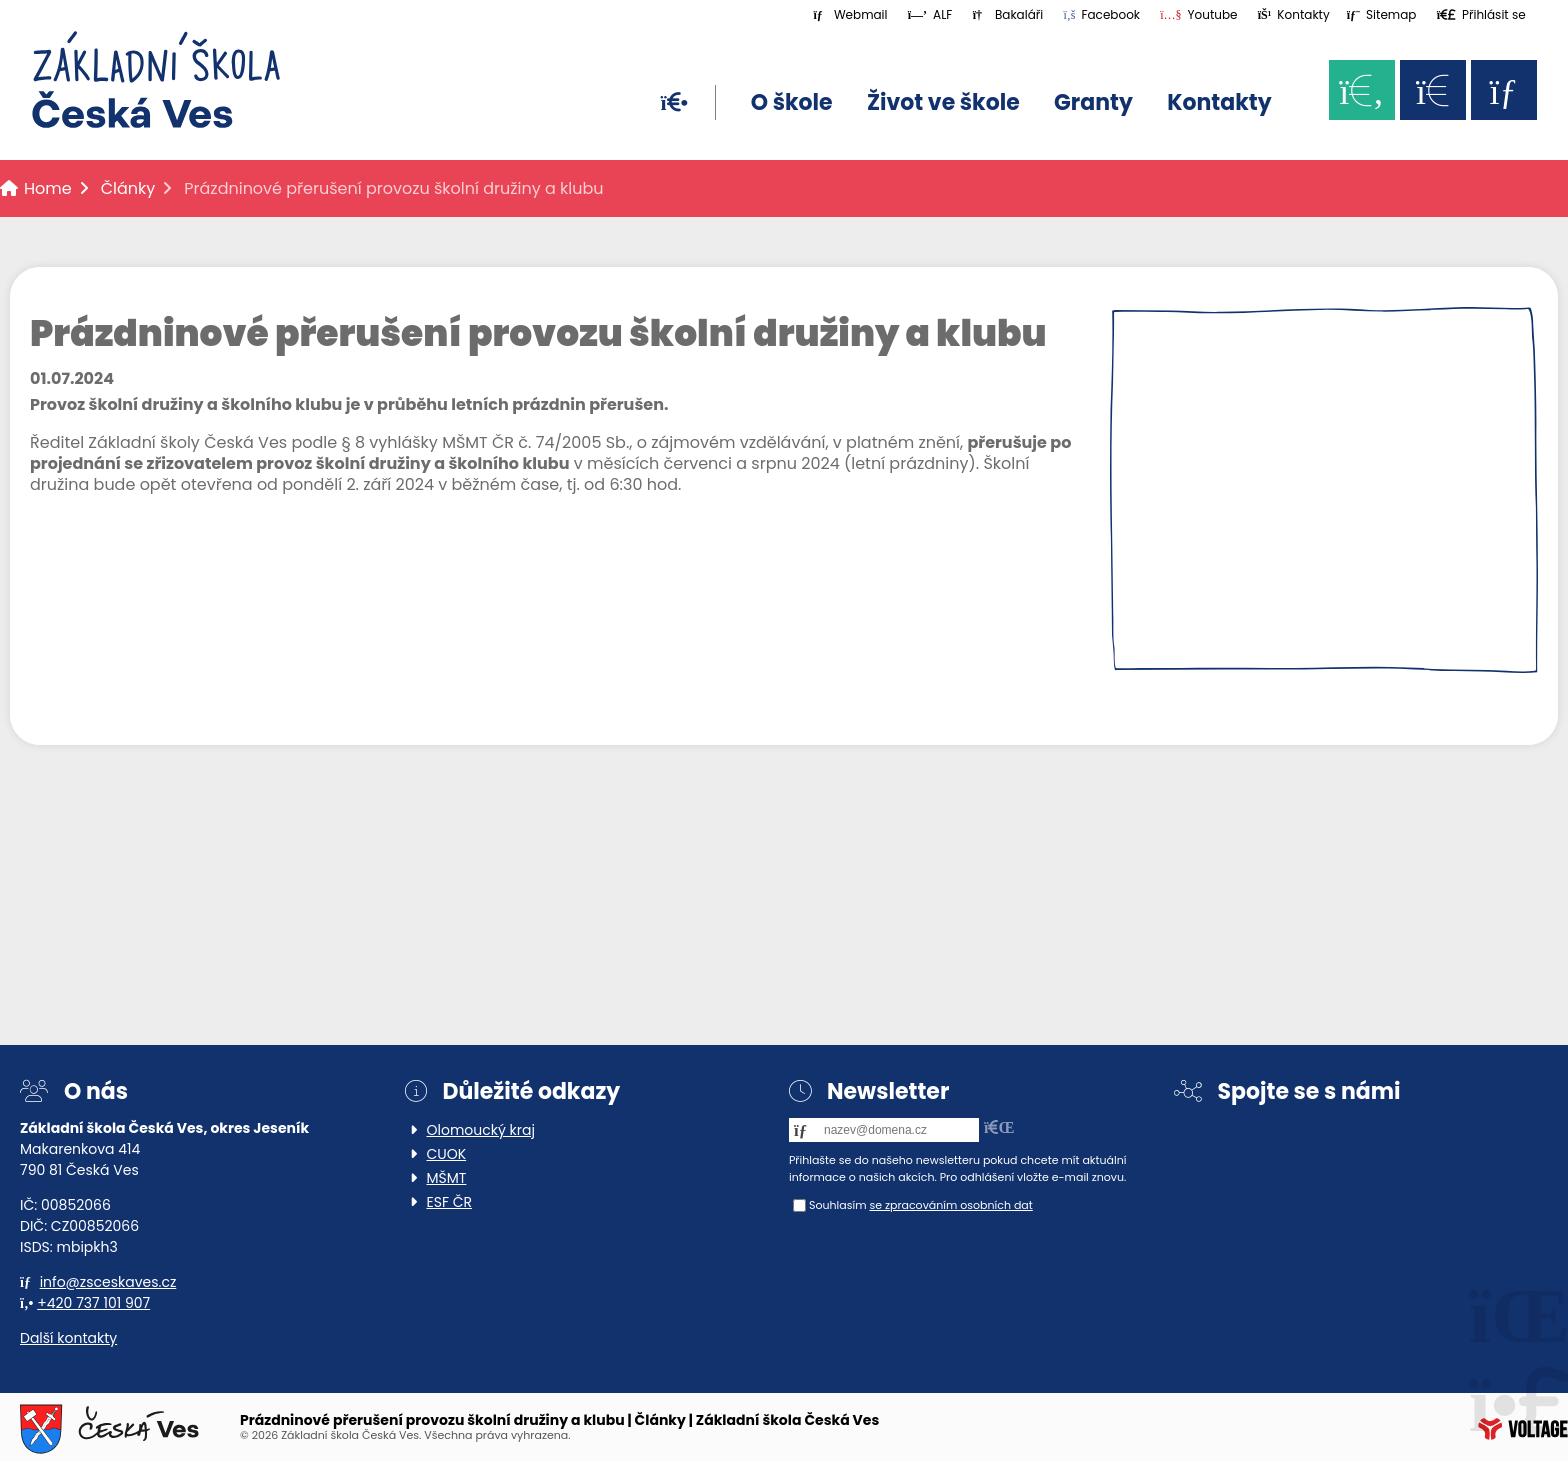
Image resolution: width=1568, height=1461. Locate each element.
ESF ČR (450, 1202)
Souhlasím (838, 1205)
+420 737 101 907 (93, 1303)
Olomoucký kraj (481, 1130)
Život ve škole (943, 102)
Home (156, 80)
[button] (1481, 14)
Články (128, 188)
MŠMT (447, 1178)
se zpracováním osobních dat (950, 1205)
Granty (1093, 102)
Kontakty (1219, 102)
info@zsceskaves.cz (108, 1282)
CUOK (447, 1154)
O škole (792, 102)
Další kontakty (68, 1338)
